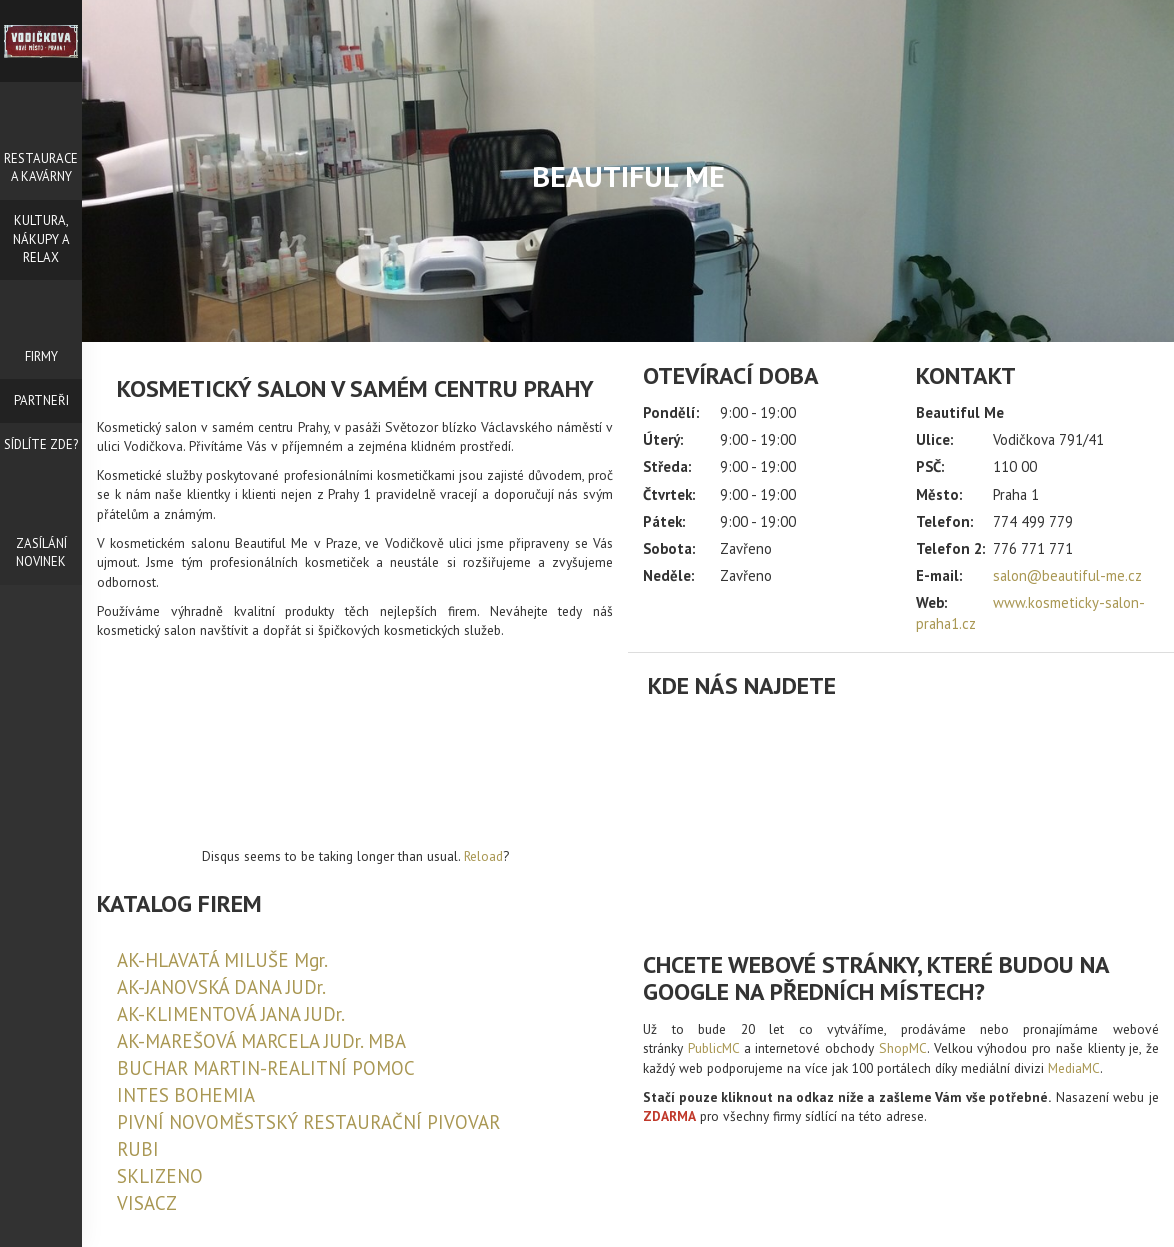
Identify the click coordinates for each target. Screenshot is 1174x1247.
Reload (483, 856)
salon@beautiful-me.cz (1067, 575)
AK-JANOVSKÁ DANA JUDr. (221, 987)
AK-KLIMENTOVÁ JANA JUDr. (231, 1014)
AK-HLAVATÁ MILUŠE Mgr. (222, 960)
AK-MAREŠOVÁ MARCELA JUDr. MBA (261, 1041)
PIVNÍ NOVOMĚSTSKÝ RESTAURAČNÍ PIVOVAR (308, 1122)
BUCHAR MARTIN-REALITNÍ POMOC (266, 1068)
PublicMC (713, 1048)
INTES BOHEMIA (186, 1095)
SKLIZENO (160, 1176)
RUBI (138, 1149)
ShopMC (903, 1048)
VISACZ (147, 1203)
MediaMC (1074, 1068)
